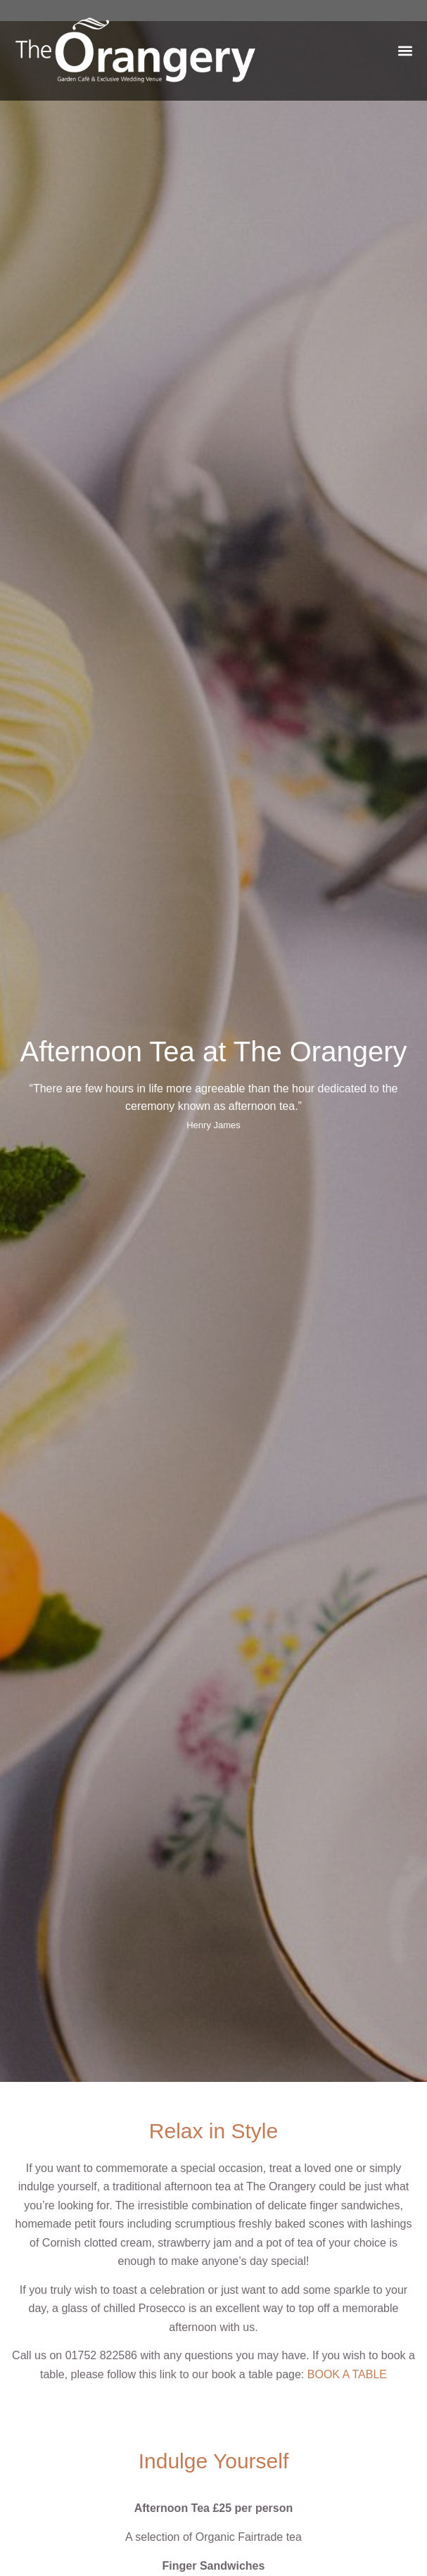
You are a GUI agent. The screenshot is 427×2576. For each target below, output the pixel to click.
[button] (404, 50)
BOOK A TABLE (347, 2374)
